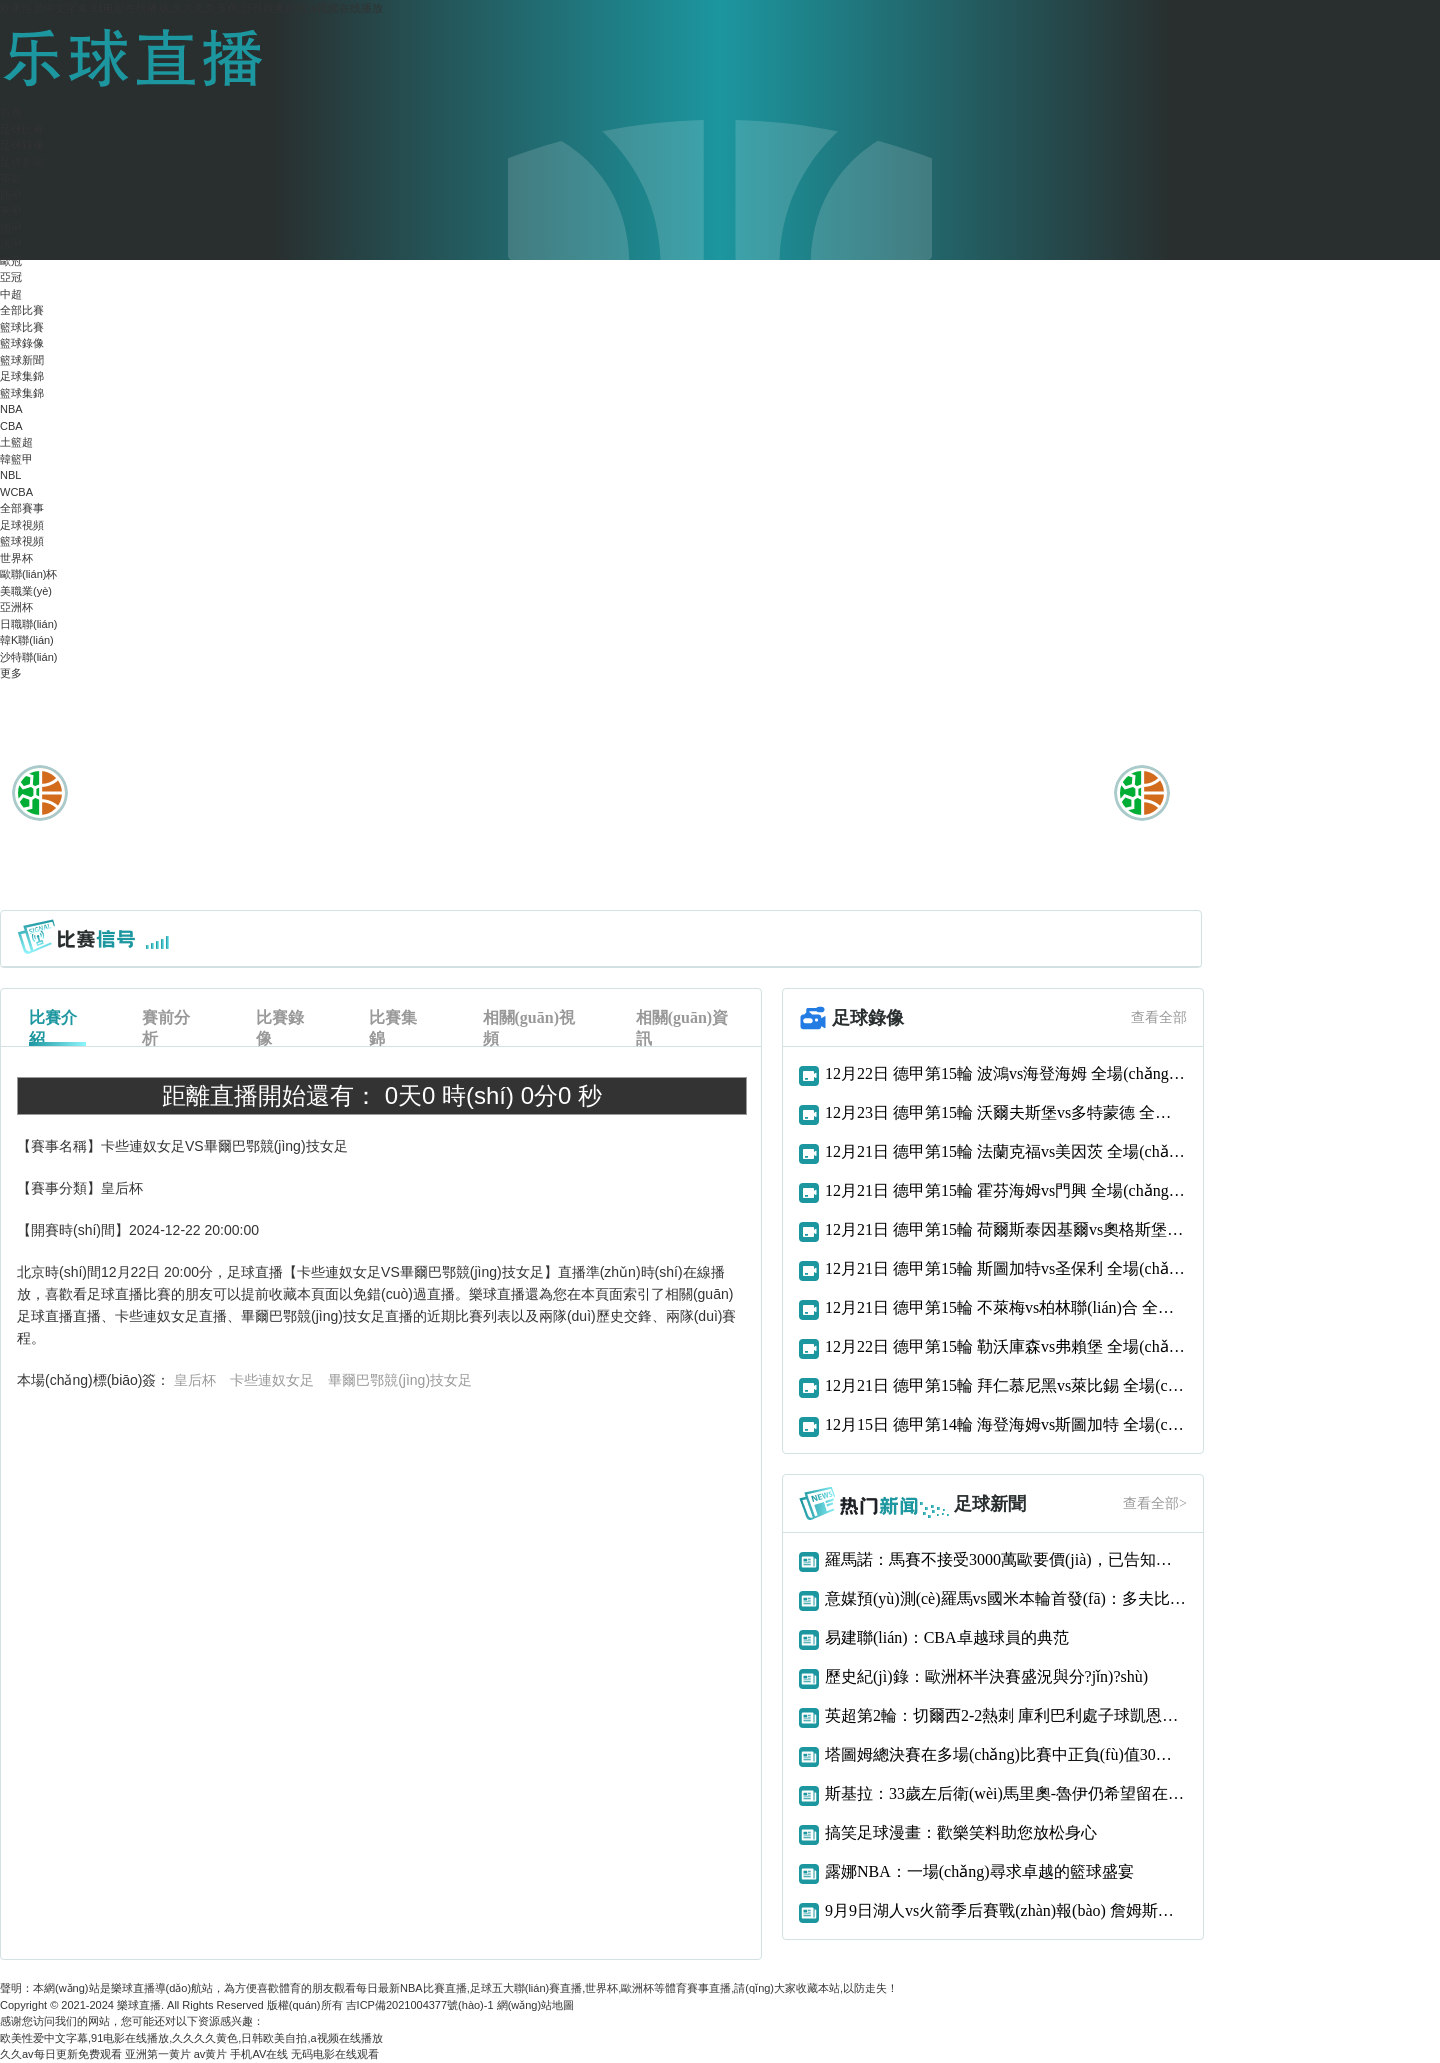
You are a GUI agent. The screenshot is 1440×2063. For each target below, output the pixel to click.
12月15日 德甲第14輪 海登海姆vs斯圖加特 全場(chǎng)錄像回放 (1006, 1424)
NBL (10, 475)
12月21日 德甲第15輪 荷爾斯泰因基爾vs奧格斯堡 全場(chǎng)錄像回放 (1006, 1229)
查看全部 (1159, 1017)
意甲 (11, 211)
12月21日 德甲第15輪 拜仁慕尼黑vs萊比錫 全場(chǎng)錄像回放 (1006, 1385)
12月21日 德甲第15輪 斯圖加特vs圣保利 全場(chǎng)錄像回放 (1006, 1268)
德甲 (11, 228)
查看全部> (1155, 1503)
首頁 (11, 112)
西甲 (11, 195)
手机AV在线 (259, 2054)
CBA (11, 426)
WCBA (16, 492)
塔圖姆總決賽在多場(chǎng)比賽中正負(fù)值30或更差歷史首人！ (1006, 1754)
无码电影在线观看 (335, 2054)
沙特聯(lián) (28, 657)
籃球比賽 (22, 327)
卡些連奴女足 (272, 1380)
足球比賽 (22, 129)
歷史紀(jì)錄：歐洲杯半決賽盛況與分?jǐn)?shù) (986, 1676)
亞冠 (11, 277)
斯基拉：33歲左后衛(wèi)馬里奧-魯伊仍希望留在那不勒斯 (1006, 1793)
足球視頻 (22, 525)
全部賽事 (22, 508)
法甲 (11, 244)
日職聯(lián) (28, 624)
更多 (11, 673)
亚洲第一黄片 (158, 2054)
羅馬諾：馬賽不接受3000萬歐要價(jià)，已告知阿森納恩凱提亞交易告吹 (1006, 1559)
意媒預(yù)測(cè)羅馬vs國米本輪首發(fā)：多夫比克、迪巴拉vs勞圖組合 (1006, 1598)
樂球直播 (139, 2005)
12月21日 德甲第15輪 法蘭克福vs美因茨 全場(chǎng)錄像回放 (1006, 1151)
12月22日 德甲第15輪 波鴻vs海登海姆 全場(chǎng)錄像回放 (1006, 1073)
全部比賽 (22, 310)
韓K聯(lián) (27, 640)
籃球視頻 (22, 541)
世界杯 (16, 558)
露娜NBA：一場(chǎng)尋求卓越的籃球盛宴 (979, 1871)
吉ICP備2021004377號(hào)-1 (420, 2005)
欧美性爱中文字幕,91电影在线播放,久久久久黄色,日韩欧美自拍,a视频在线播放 (191, 8)
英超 (11, 178)
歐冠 (11, 261)
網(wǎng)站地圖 (536, 2005)
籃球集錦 (22, 393)
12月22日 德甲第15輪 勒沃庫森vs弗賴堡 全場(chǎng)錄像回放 (1006, 1346)
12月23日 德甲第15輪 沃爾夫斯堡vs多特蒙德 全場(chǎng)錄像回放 (1006, 1112)
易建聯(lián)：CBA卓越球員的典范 (947, 1637)
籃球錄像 (22, 343)
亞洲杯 (16, 607)
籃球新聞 (22, 360)
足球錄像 (22, 145)
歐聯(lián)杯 (28, 574)
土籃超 (16, 442)
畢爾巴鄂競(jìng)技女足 (400, 1380)
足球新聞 (22, 162)
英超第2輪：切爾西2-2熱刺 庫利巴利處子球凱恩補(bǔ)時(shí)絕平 (1006, 1715)
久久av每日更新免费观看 (61, 2054)
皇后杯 (195, 1380)
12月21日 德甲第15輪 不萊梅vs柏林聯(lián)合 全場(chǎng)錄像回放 (1006, 1307)
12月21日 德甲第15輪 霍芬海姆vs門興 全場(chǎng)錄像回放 (1006, 1190)
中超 (11, 294)
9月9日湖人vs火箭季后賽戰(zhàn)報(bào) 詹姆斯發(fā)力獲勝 (1006, 1910)
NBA (11, 409)
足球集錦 (22, 376)
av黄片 (211, 2054)
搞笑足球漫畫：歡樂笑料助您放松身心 (961, 1832)
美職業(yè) (26, 591)
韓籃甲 (16, 459)
